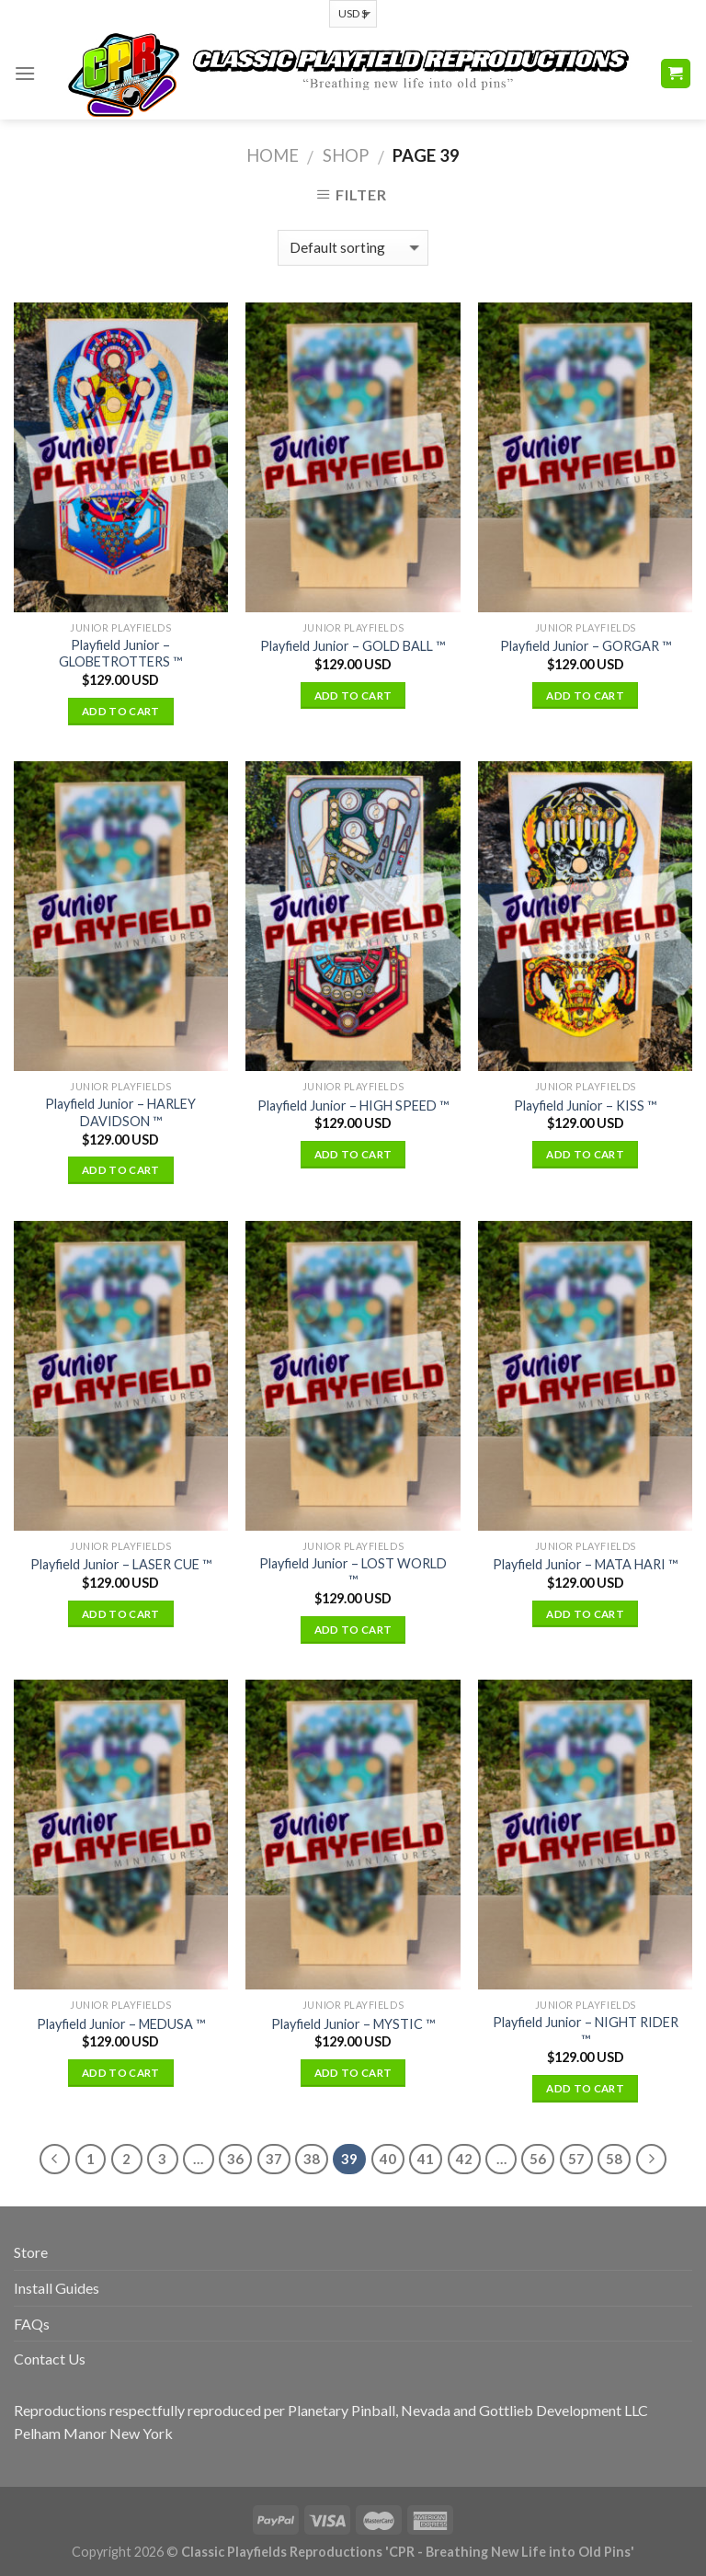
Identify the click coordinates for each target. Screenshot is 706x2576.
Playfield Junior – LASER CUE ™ (120, 1564)
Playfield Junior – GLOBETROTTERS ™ (120, 653)
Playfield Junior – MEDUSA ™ (121, 2024)
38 (311, 2158)
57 (576, 2158)
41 (425, 2158)
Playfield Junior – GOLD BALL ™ (352, 646)
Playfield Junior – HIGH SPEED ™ (353, 1105)
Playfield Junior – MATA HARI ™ (585, 1564)
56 (538, 2158)
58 (614, 2158)
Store (31, 2252)
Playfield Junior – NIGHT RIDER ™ (585, 2030)
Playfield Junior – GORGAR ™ (585, 646)
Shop (346, 155)
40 (388, 2158)
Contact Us (49, 2358)
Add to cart (121, 711)
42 (464, 2158)
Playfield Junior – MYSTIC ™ (353, 2024)
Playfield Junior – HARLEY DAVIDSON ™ (120, 1112)
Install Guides (56, 2288)
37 (274, 2158)
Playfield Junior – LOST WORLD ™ (353, 1572)
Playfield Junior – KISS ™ (585, 1105)
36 (235, 2158)
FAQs (32, 2323)
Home (272, 155)
